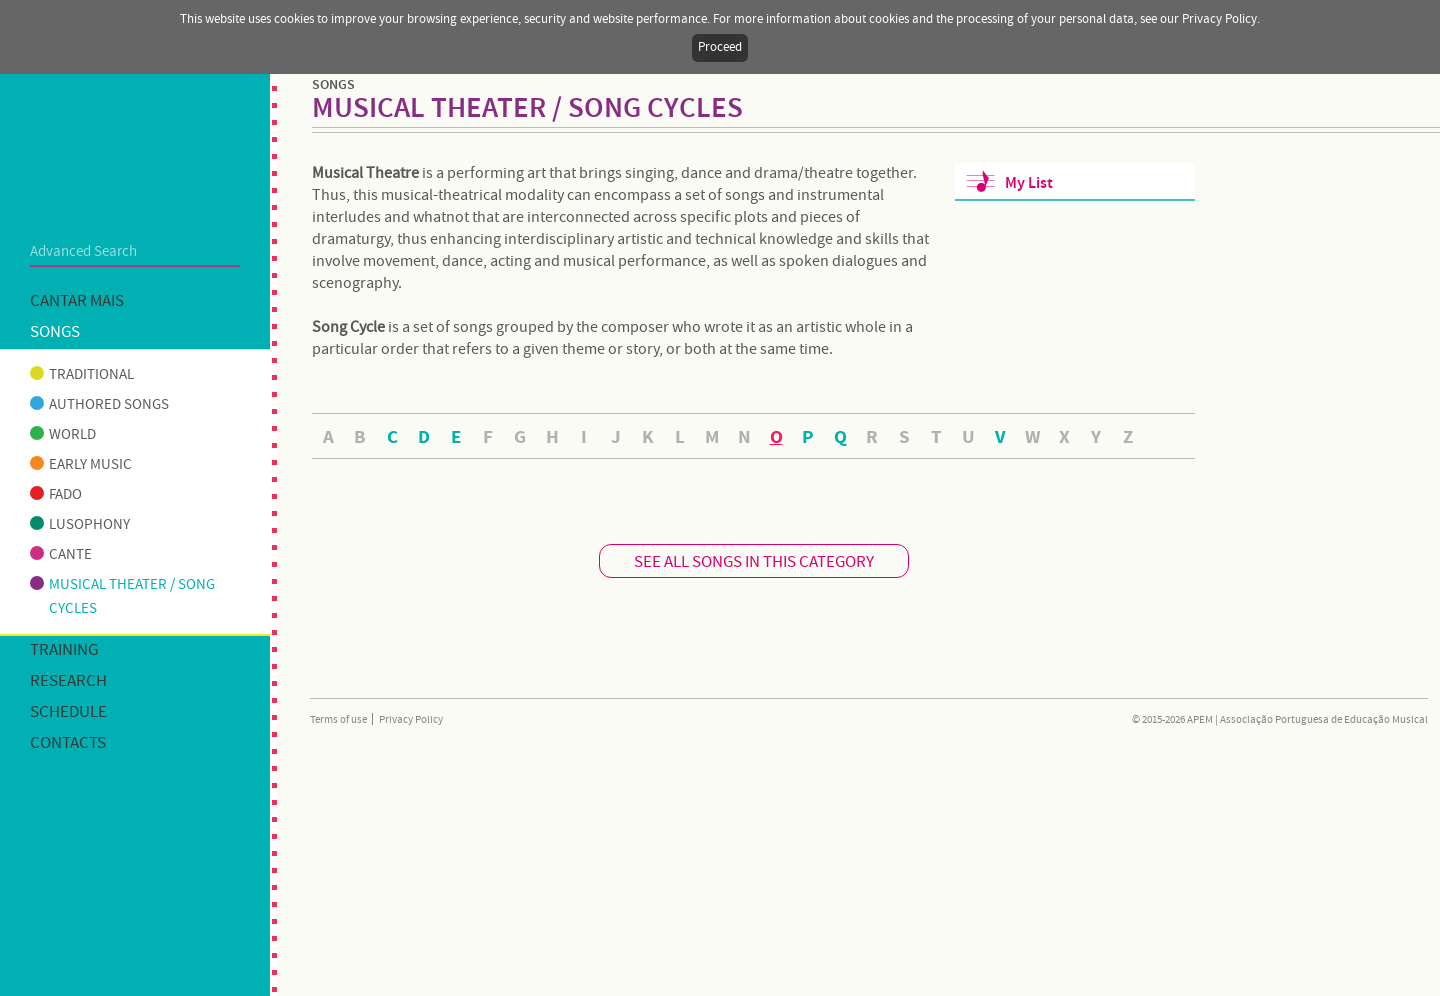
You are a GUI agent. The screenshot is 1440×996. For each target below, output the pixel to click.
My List (1029, 183)
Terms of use (338, 720)
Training (64, 650)
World (63, 435)
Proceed (720, 47)
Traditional (82, 375)
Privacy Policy (411, 720)
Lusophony (80, 525)
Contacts (68, 743)
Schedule (68, 712)
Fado (56, 495)
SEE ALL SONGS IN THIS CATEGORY (754, 562)
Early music (81, 465)
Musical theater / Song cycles (122, 597)
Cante (61, 555)
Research (68, 681)
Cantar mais (77, 301)
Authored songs (99, 405)
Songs (55, 332)
